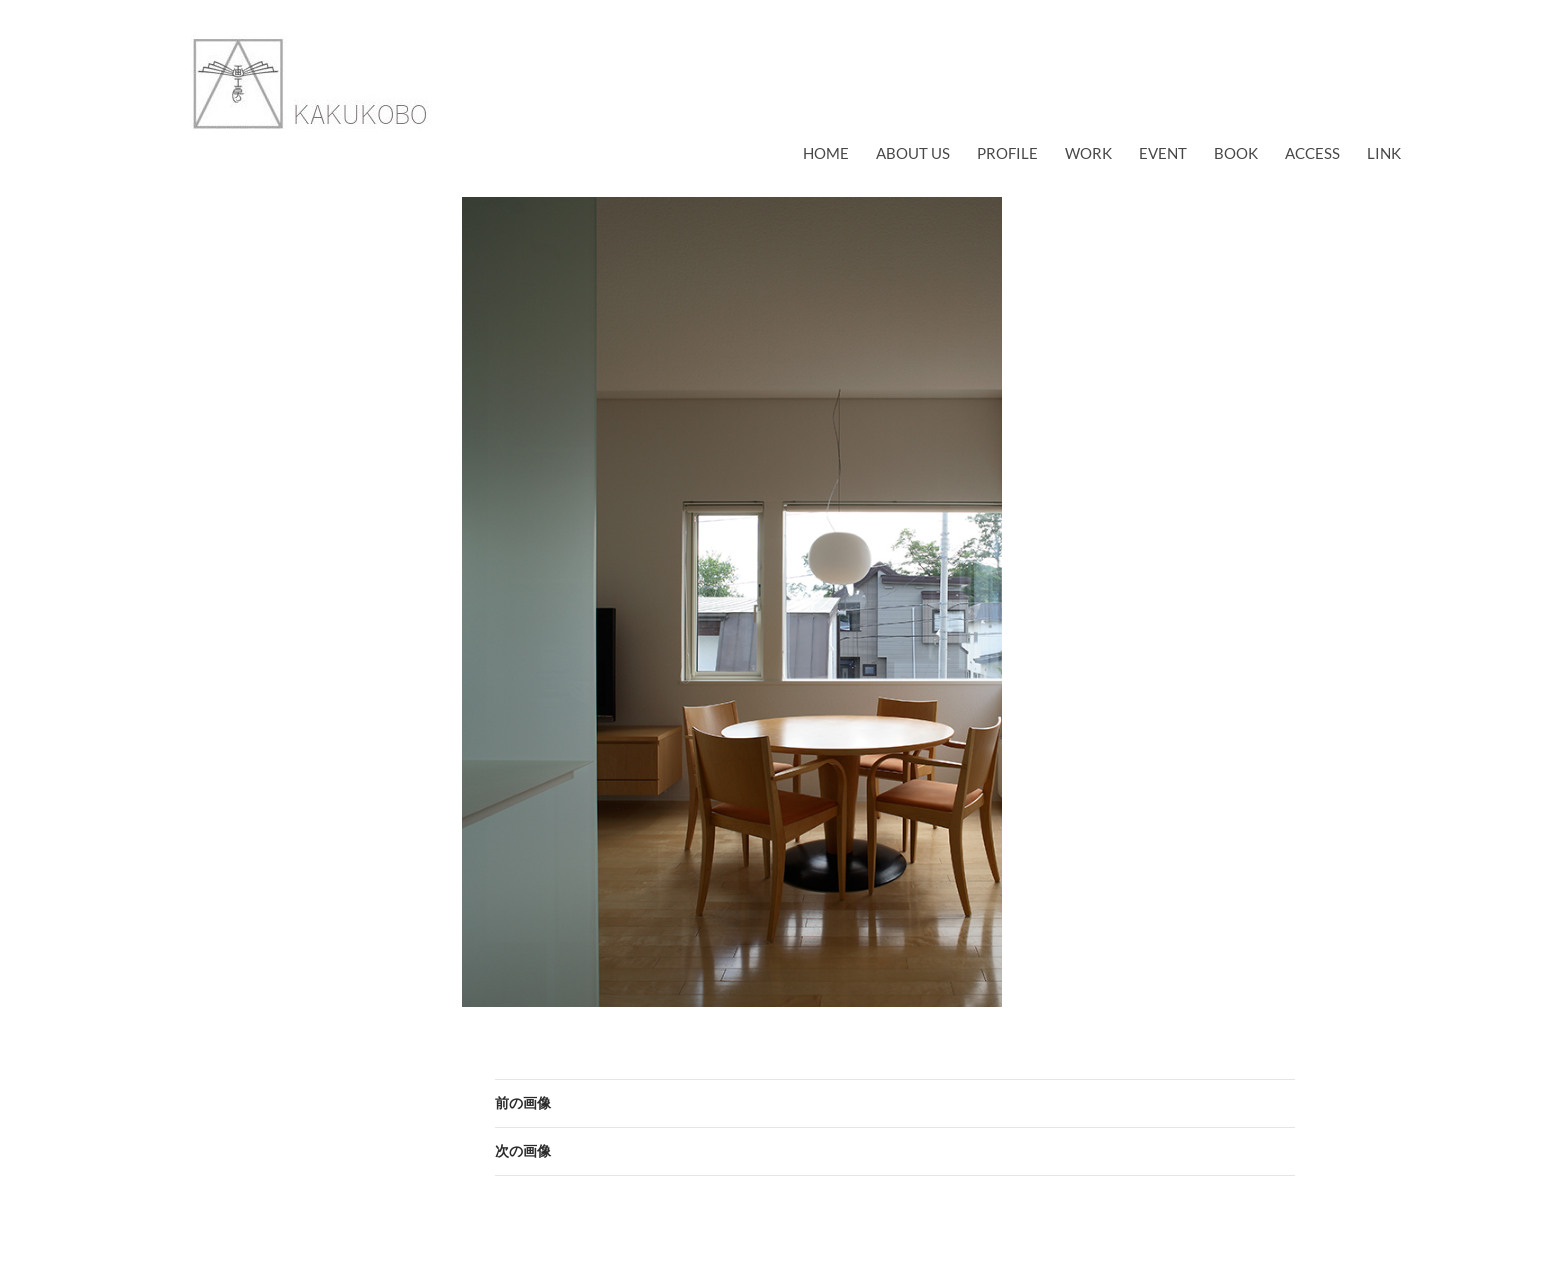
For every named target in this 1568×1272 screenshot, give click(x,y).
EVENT (1163, 153)
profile (1007, 153)
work (1088, 153)
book (1236, 153)
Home (826, 153)
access (1312, 153)
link (1384, 153)
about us (913, 153)
